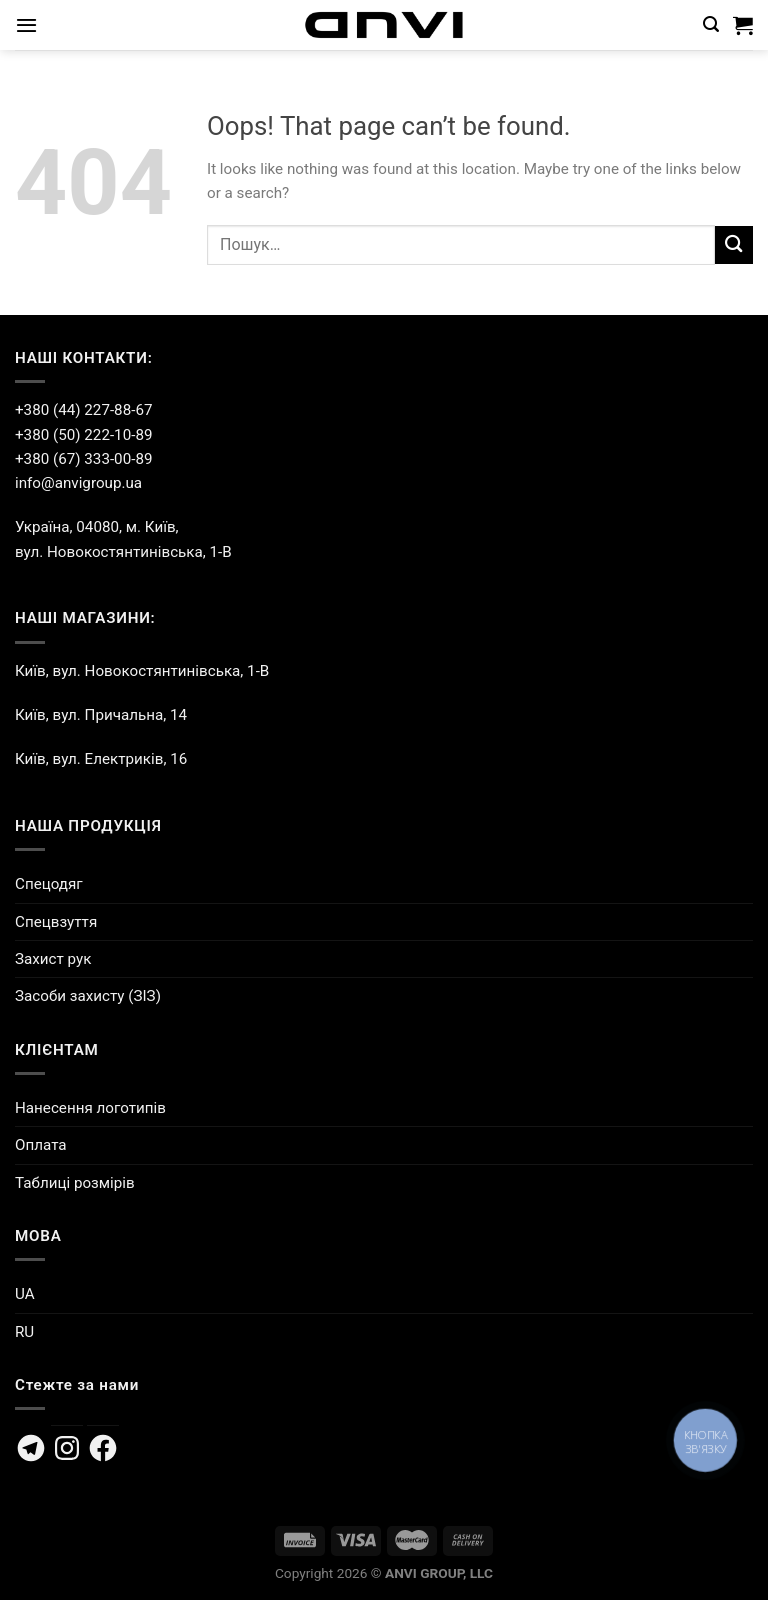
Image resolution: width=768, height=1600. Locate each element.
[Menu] (26, 25)
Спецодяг (49, 884)
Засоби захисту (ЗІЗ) (88, 996)
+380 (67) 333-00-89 (83, 459)
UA (25, 1294)
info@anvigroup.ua (78, 483)
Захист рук (53, 959)
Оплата (41, 1145)
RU (24, 1332)
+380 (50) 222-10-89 (83, 435)
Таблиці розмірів (75, 1183)
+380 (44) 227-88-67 (83, 410)
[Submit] (734, 244)
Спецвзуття (56, 922)
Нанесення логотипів (90, 1108)
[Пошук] (711, 24)
